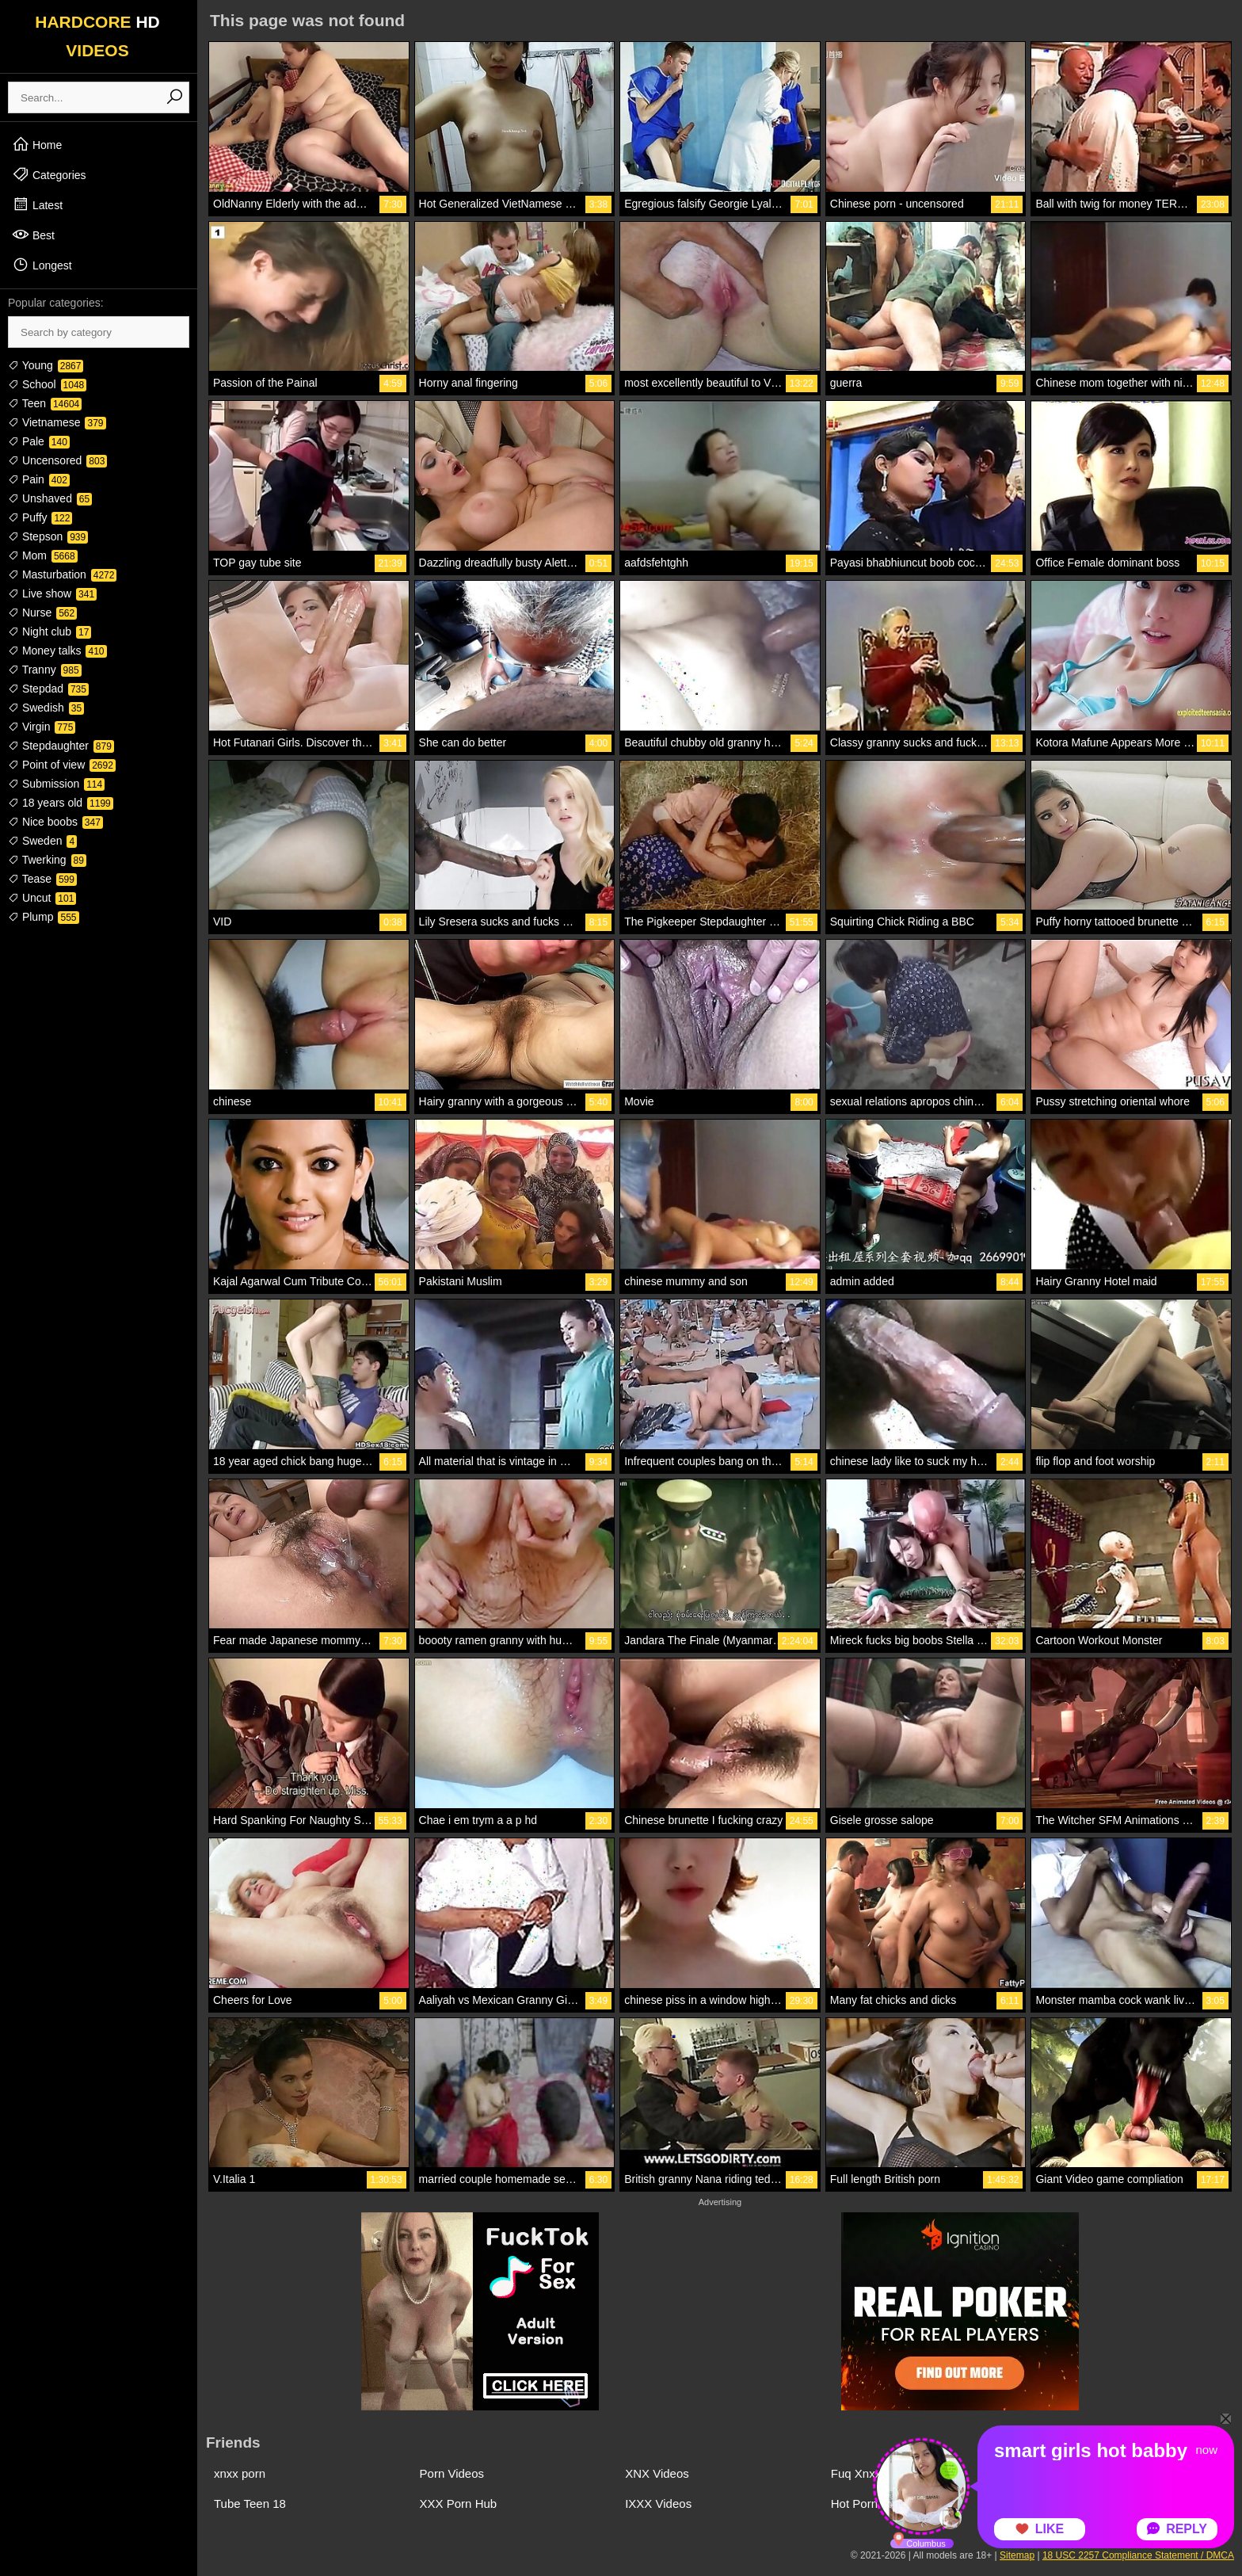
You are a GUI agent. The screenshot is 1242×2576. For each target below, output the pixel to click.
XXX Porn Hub (458, 2503)
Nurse (42, 612)
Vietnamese (57, 422)
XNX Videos (657, 2473)
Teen (45, 403)
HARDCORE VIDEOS (97, 36)
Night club (49, 631)
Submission (56, 783)
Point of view (62, 764)
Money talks (57, 650)
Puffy (40, 517)
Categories (49, 174)
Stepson (48, 536)
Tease (42, 878)
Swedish (46, 707)
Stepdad (48, 688)
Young (45, 365)
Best (33, 234)
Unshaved (50, 498)
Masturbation (62, 574)
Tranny (45, 669)
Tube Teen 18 (250, 2503)
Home (37, 144)
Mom (43, 555)
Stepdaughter (61, 745)
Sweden (42, 840)
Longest (42, 264)
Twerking (47, 859)
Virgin (41, 726)
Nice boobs (55, 821)
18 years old (60, 802)
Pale (39, 441)
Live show (52, 593)
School (47, 384)
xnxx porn (239, 2473)
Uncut (42, 897)
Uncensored (57, 460)
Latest (37, 204)
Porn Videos (452, 2473)
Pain (39, 479)
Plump (43, 916)
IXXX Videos (658, 2503)
